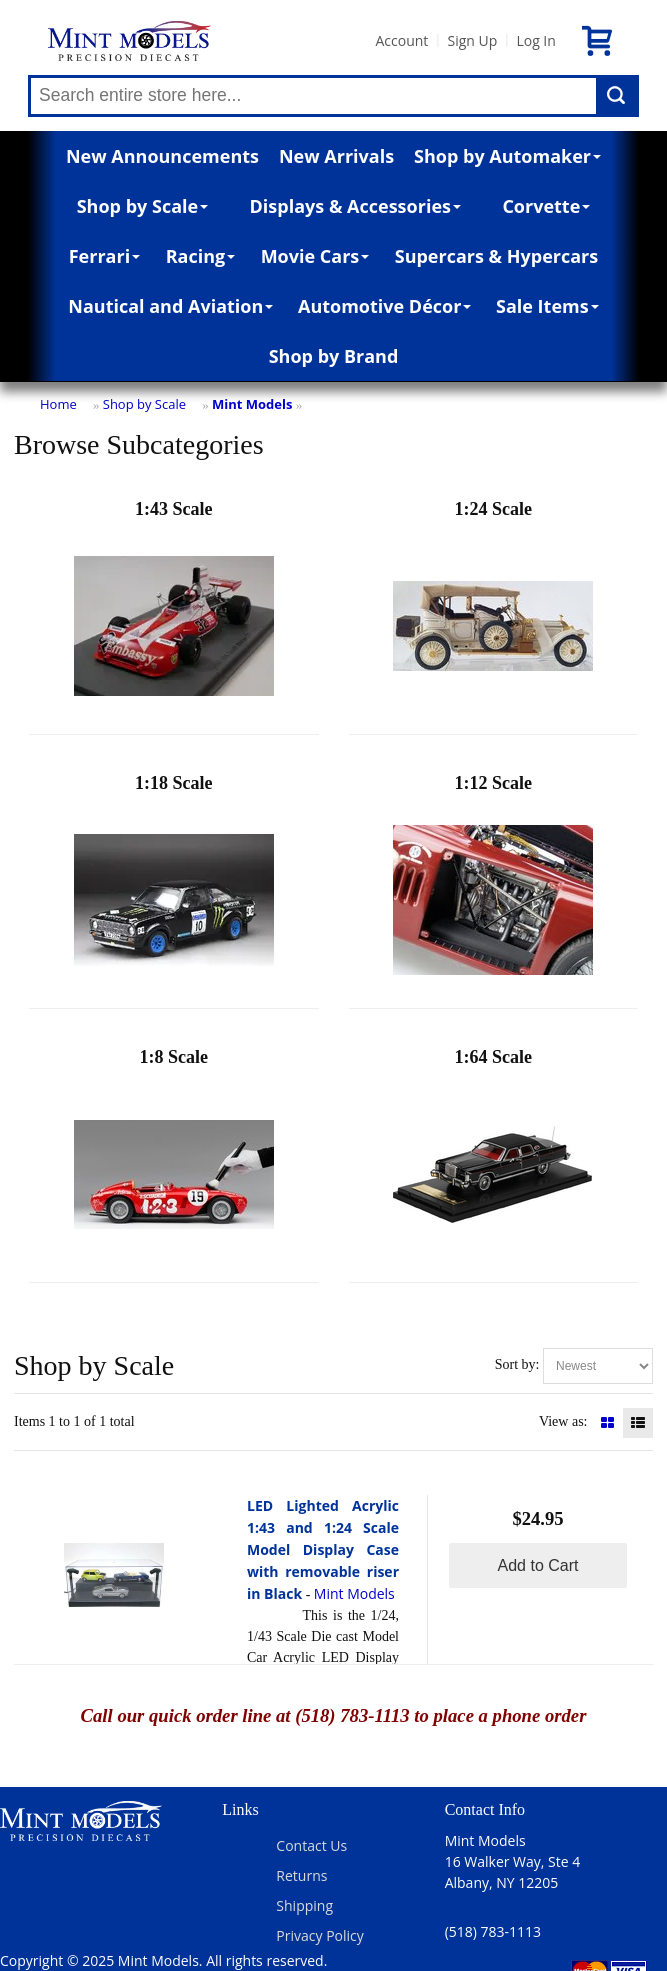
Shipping (304, 1905)
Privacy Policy (319, 1935)
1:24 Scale (493, 612)
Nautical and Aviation (170, 306)
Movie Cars (315, 256)
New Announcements (162, 156)
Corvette (546, 206)
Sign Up (472, 40)
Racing (201, 256)
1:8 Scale (174, 1160)
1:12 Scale (493, 886)
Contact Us (311, 1845)
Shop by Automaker (507, 156)
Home (58, 404)
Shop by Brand (334, 356)
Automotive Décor (384, 306)
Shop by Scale (142, 206)
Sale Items (547, 306)
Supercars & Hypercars (497, 256)
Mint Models (252, 404)
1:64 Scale (493, 1160)
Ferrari (104, 256)
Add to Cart (538, 1565)
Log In (535, 40)
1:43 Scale (174, 612)
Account (401, 40)
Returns (301, 1875)
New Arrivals (336, 156)
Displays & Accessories (355, 206)
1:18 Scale (174, 886)
